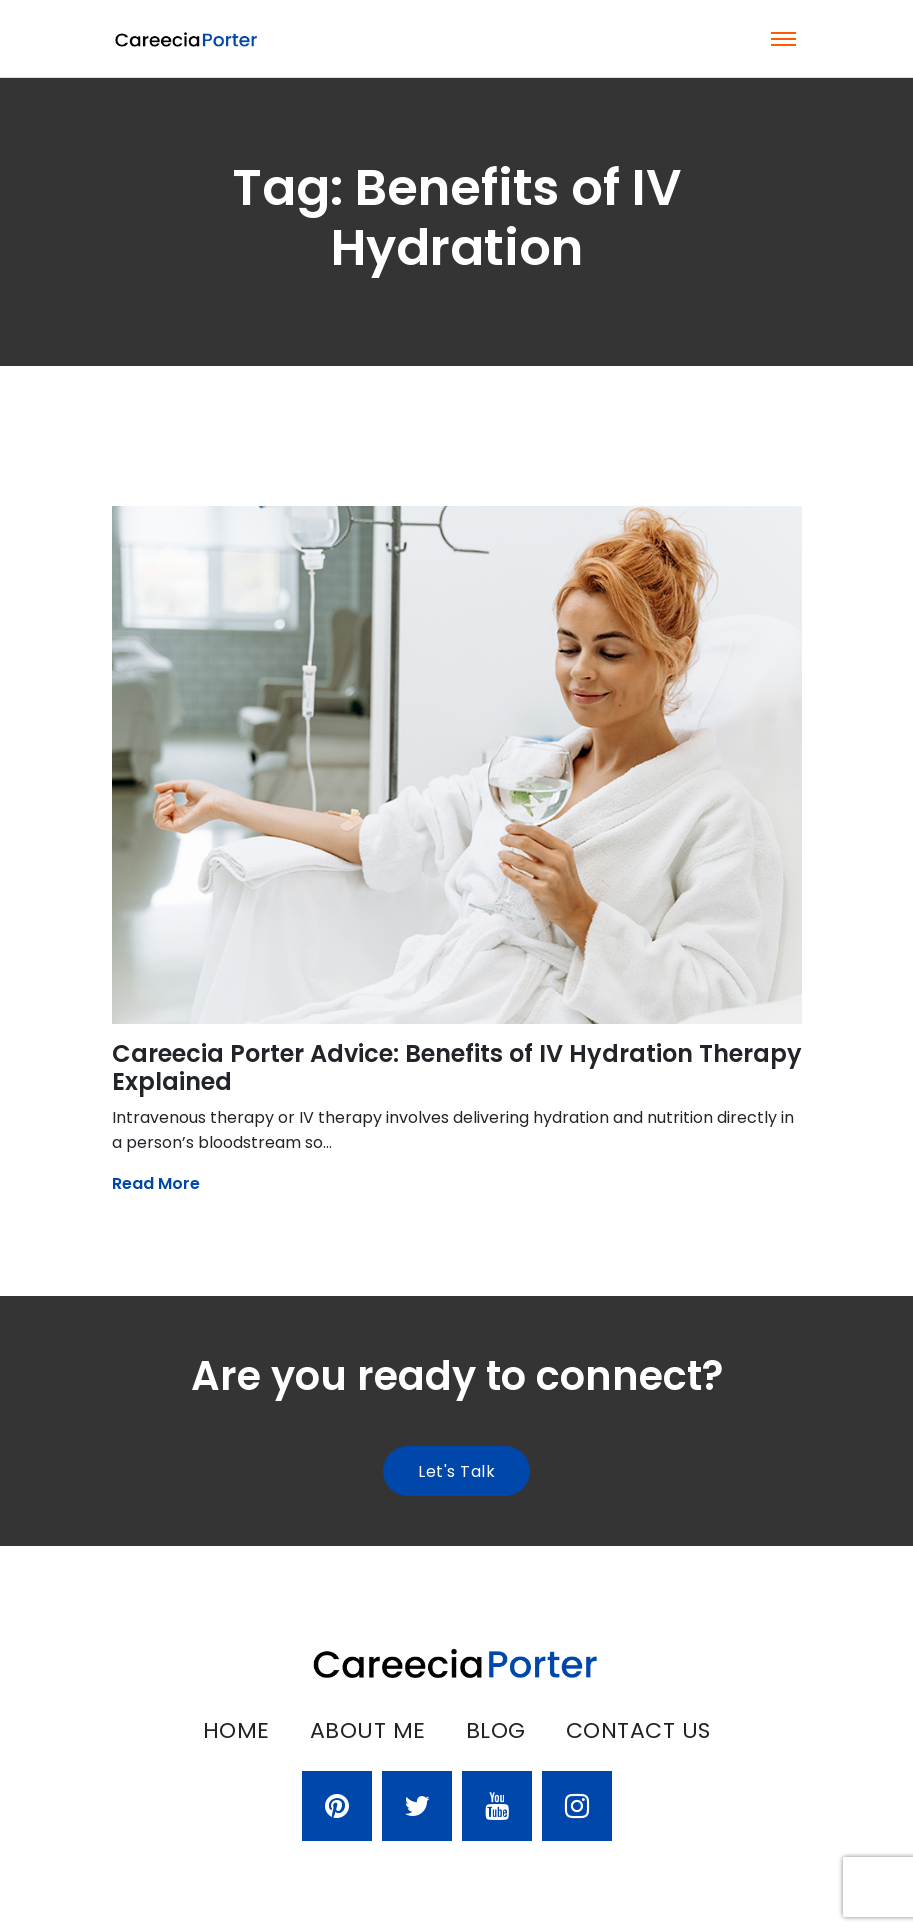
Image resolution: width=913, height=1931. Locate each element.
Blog (496, 1730)
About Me (368, 1730)
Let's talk (456, 1471)
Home (236, 1730)
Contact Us (638, 1730)
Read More (156, 1183)
